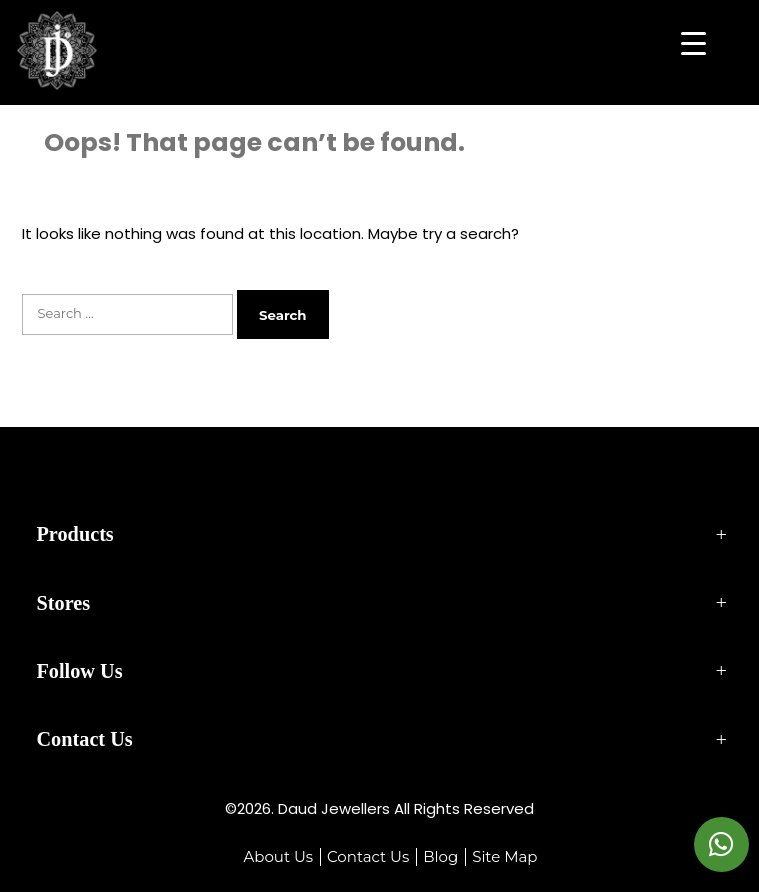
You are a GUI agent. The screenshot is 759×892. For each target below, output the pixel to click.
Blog (440, 856)
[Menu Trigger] (693, 42)
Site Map (504, 856)
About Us (278, 856)
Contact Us (368, 856)
